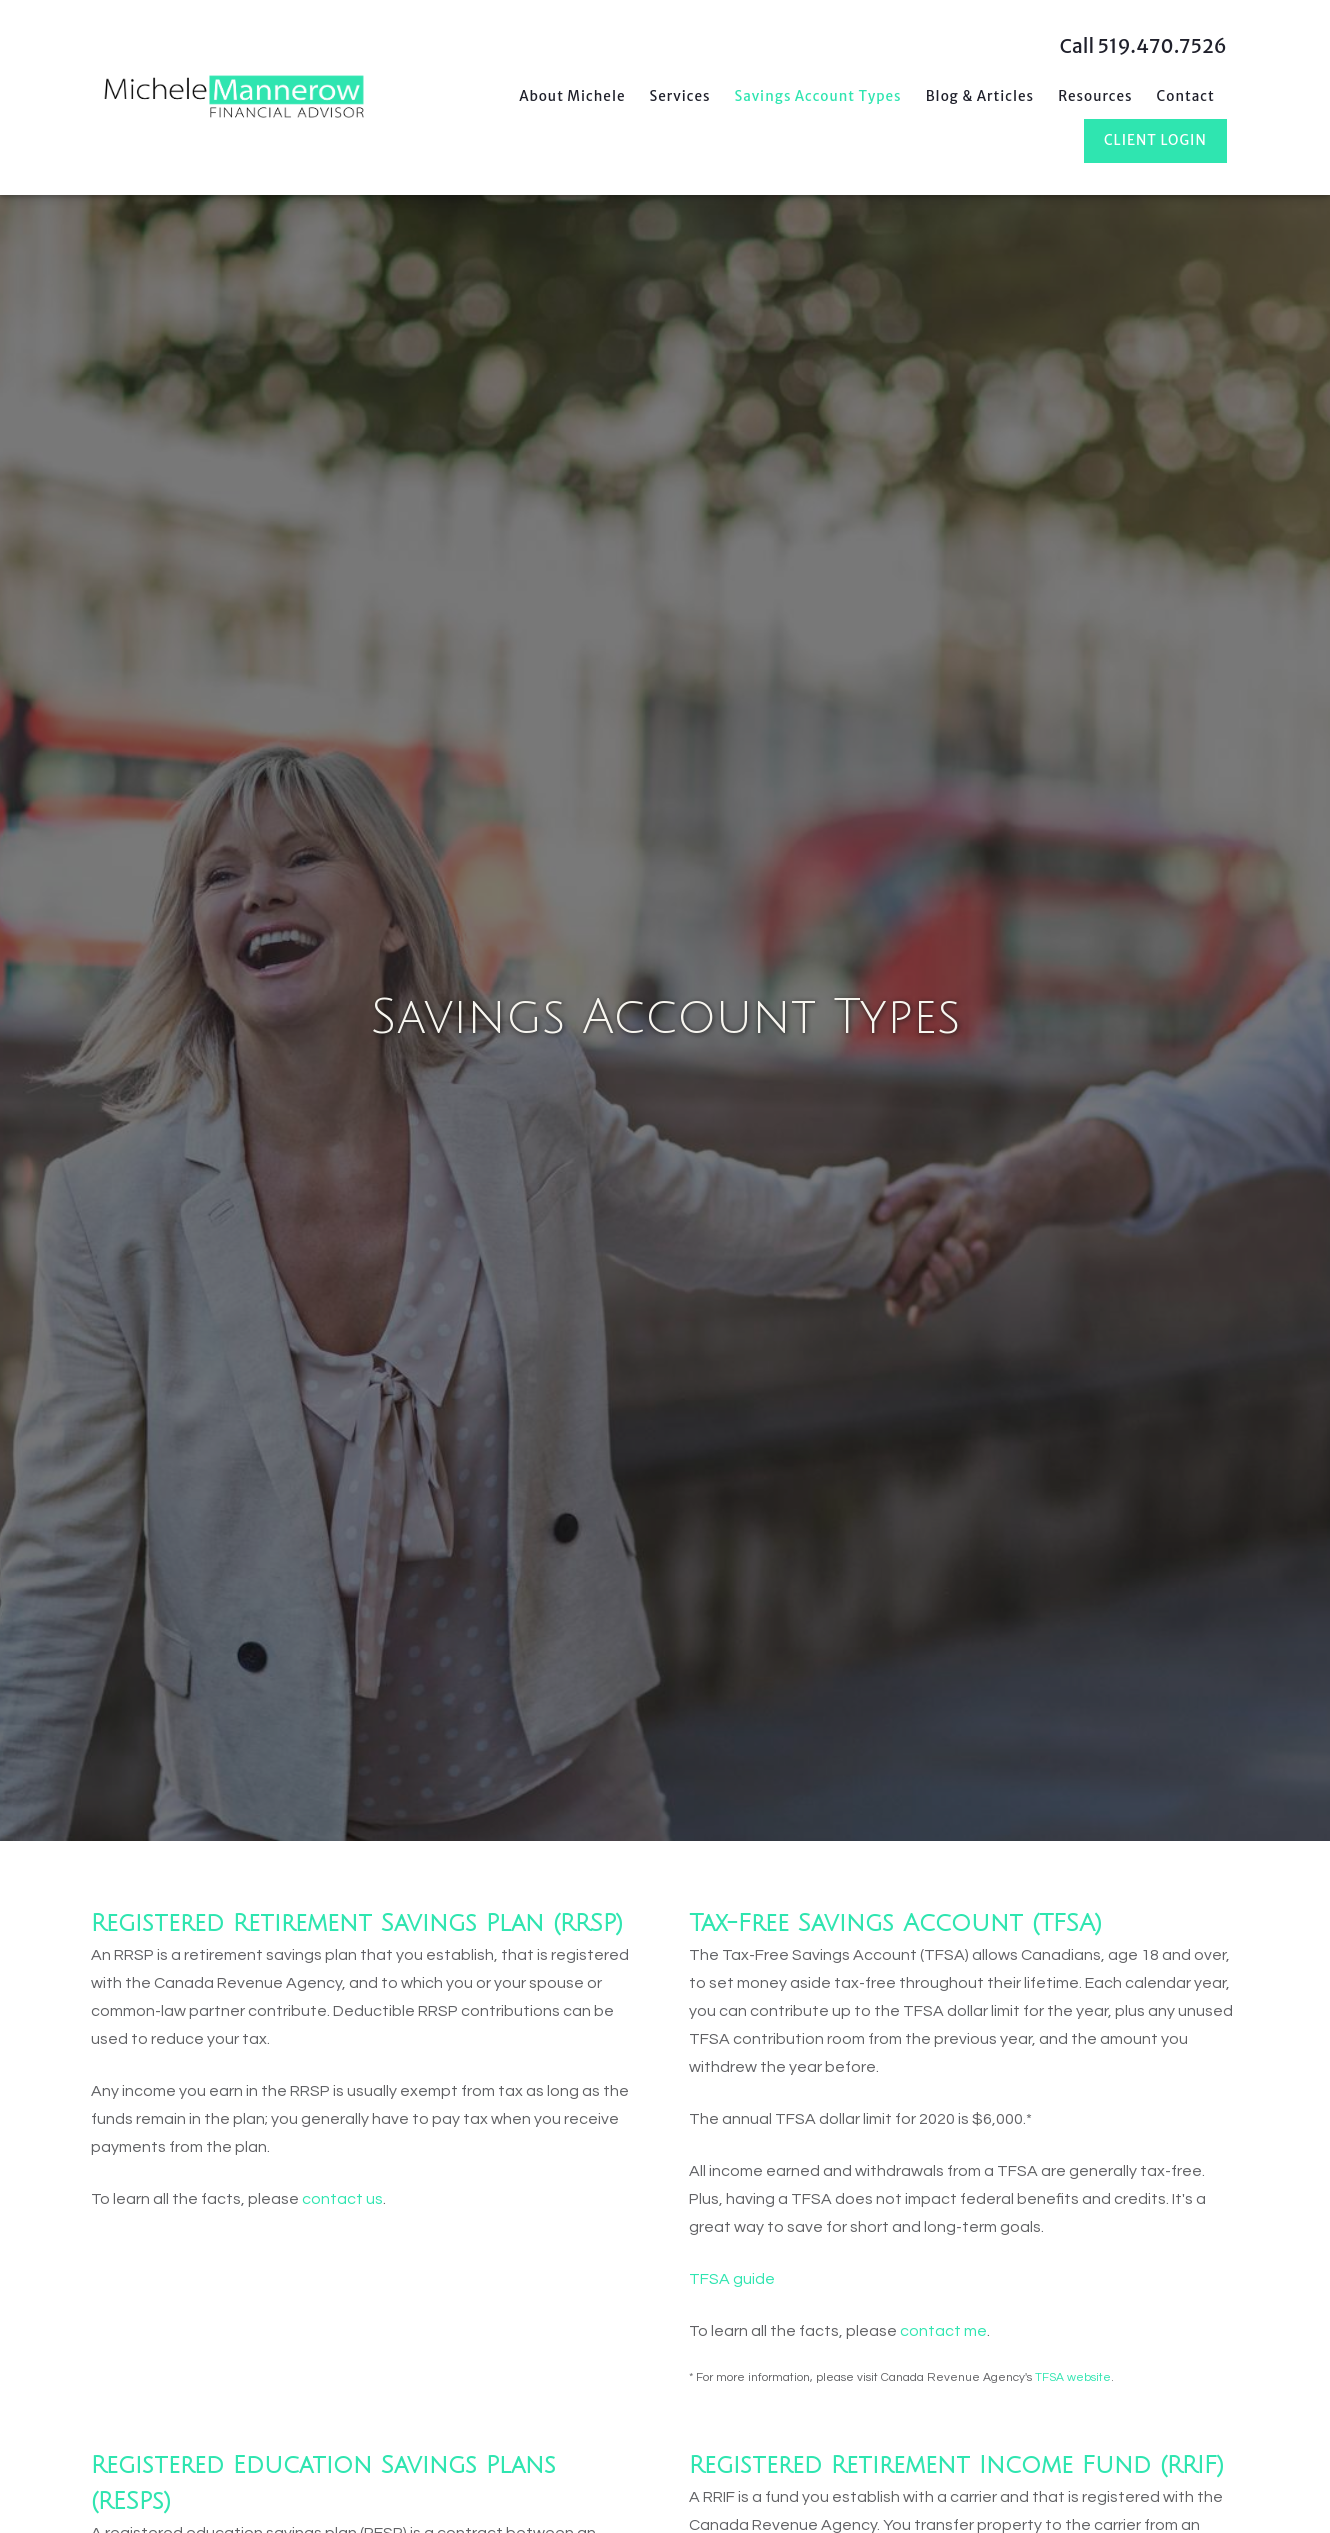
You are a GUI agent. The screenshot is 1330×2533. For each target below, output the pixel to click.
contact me (943, 2331)
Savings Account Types (818, 96)
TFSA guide (732, 2279)
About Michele (572, 96)
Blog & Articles (980, 96)
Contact (1186, 96)
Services (680, 96)
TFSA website (1073, 2377)
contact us (342, 2199)
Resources (1095, 96)
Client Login (1155, 140)
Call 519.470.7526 (1143, 46)
